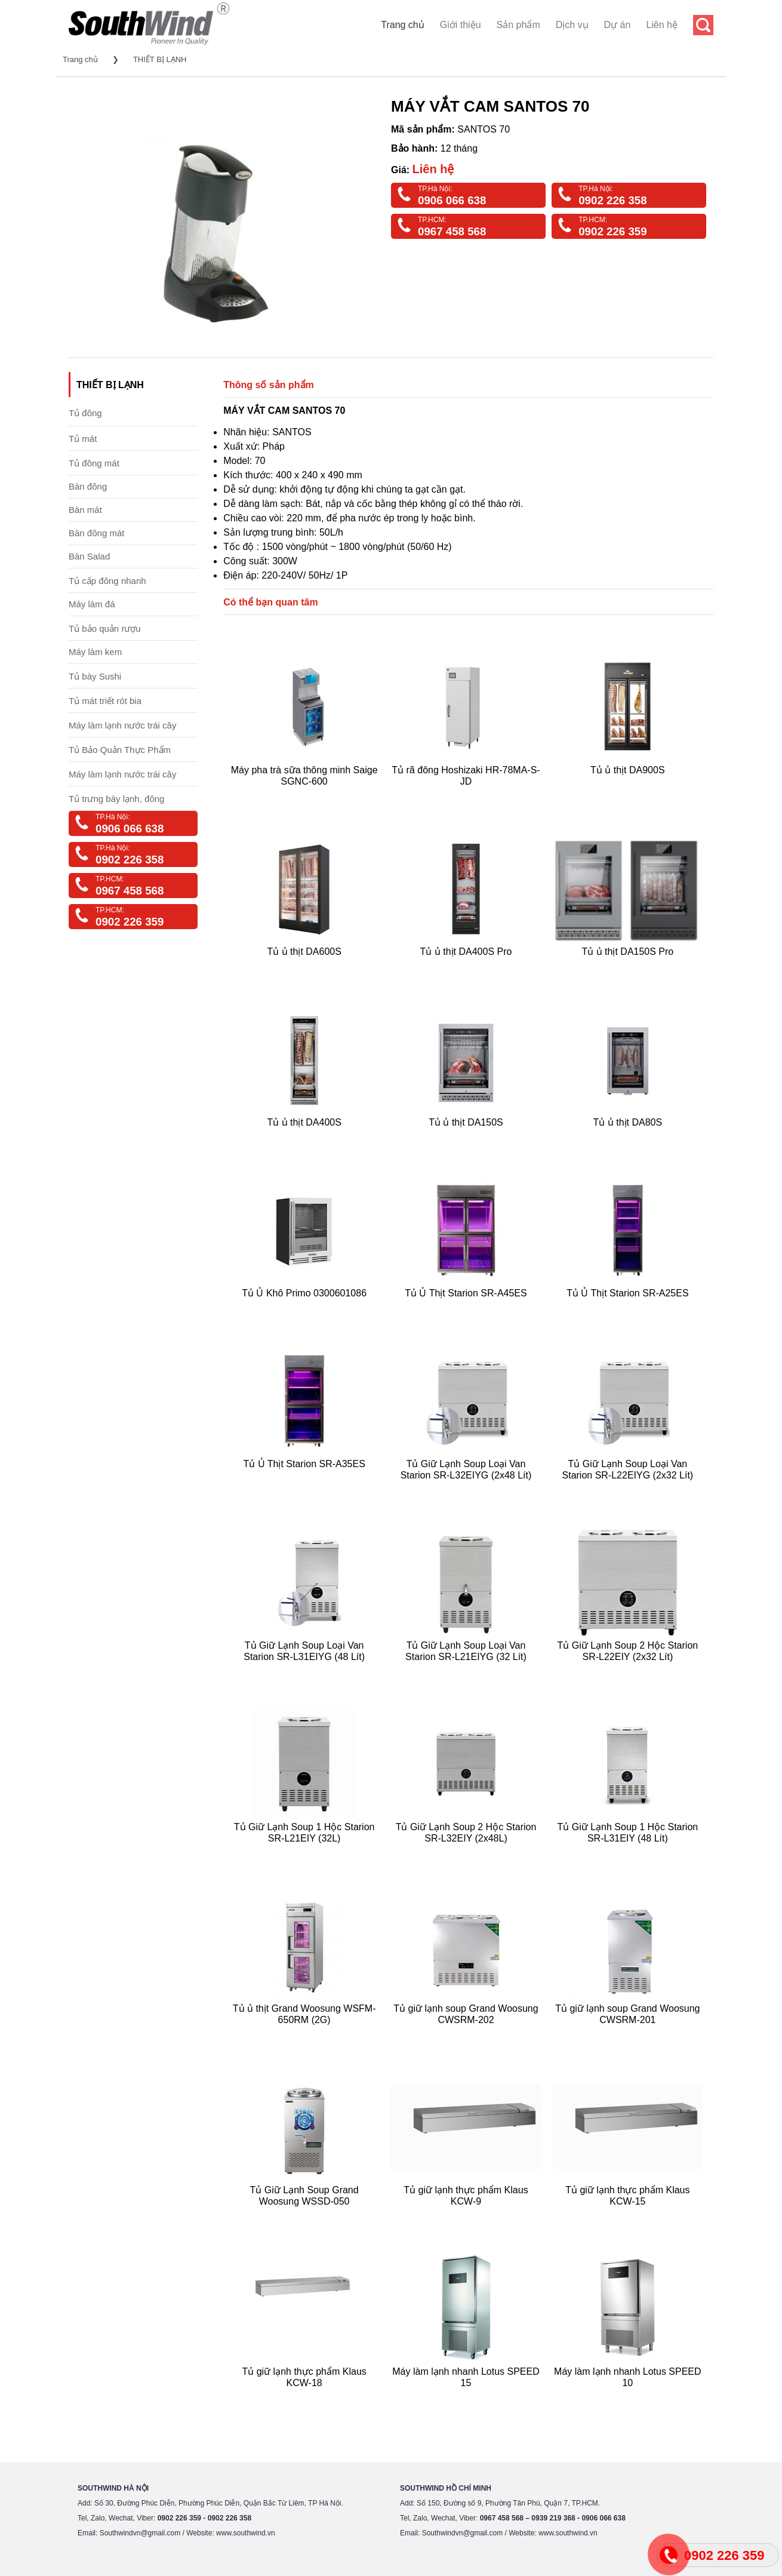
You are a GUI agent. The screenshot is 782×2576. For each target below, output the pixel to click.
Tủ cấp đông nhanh (107, 581)
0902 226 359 (612, 231)
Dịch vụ (572, 25)
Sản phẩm (518, 25)
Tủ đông (85, 413)
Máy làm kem (95, 652)
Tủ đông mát (94, 463)
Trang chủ (402, 25)
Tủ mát (83, 439)
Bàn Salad (89, 556)
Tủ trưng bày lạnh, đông (116, 799)
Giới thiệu (460, 25)
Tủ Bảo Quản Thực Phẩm (120, 750)
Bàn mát (85, 510)
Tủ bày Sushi (95, 676)
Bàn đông (88, 486)
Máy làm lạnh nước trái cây (122, 725)
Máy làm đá (92, 604)
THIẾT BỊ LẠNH (160, 59)
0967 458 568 (452, 231)
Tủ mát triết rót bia (105, 701)
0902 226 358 (612, 200)
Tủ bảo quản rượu (105, 628)
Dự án (617, 25)
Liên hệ (662, 25)
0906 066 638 (452, 200)
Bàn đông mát (96, 533)
